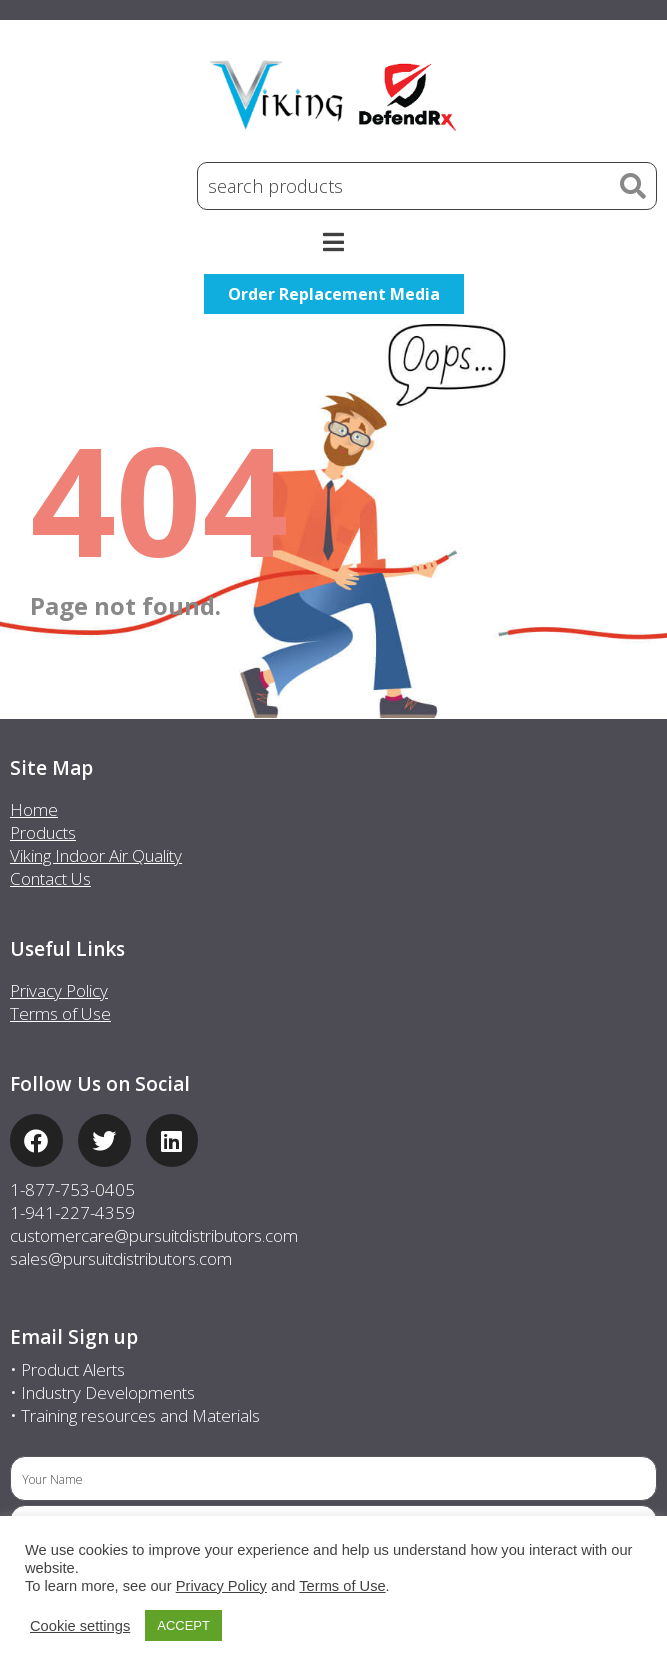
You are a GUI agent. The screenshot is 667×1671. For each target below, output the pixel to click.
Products (43, 832)
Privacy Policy (59, 990)
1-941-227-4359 (72, 1212)
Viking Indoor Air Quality (96, 855)
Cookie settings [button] (80, 1626)
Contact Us (50, 878)
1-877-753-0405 (72, 1189)
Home (34, 809)
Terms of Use (60, 1013)
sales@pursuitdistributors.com (121, 1258)
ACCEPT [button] (183, 1625)
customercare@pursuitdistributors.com (154, 1235)
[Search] (633, 186)
